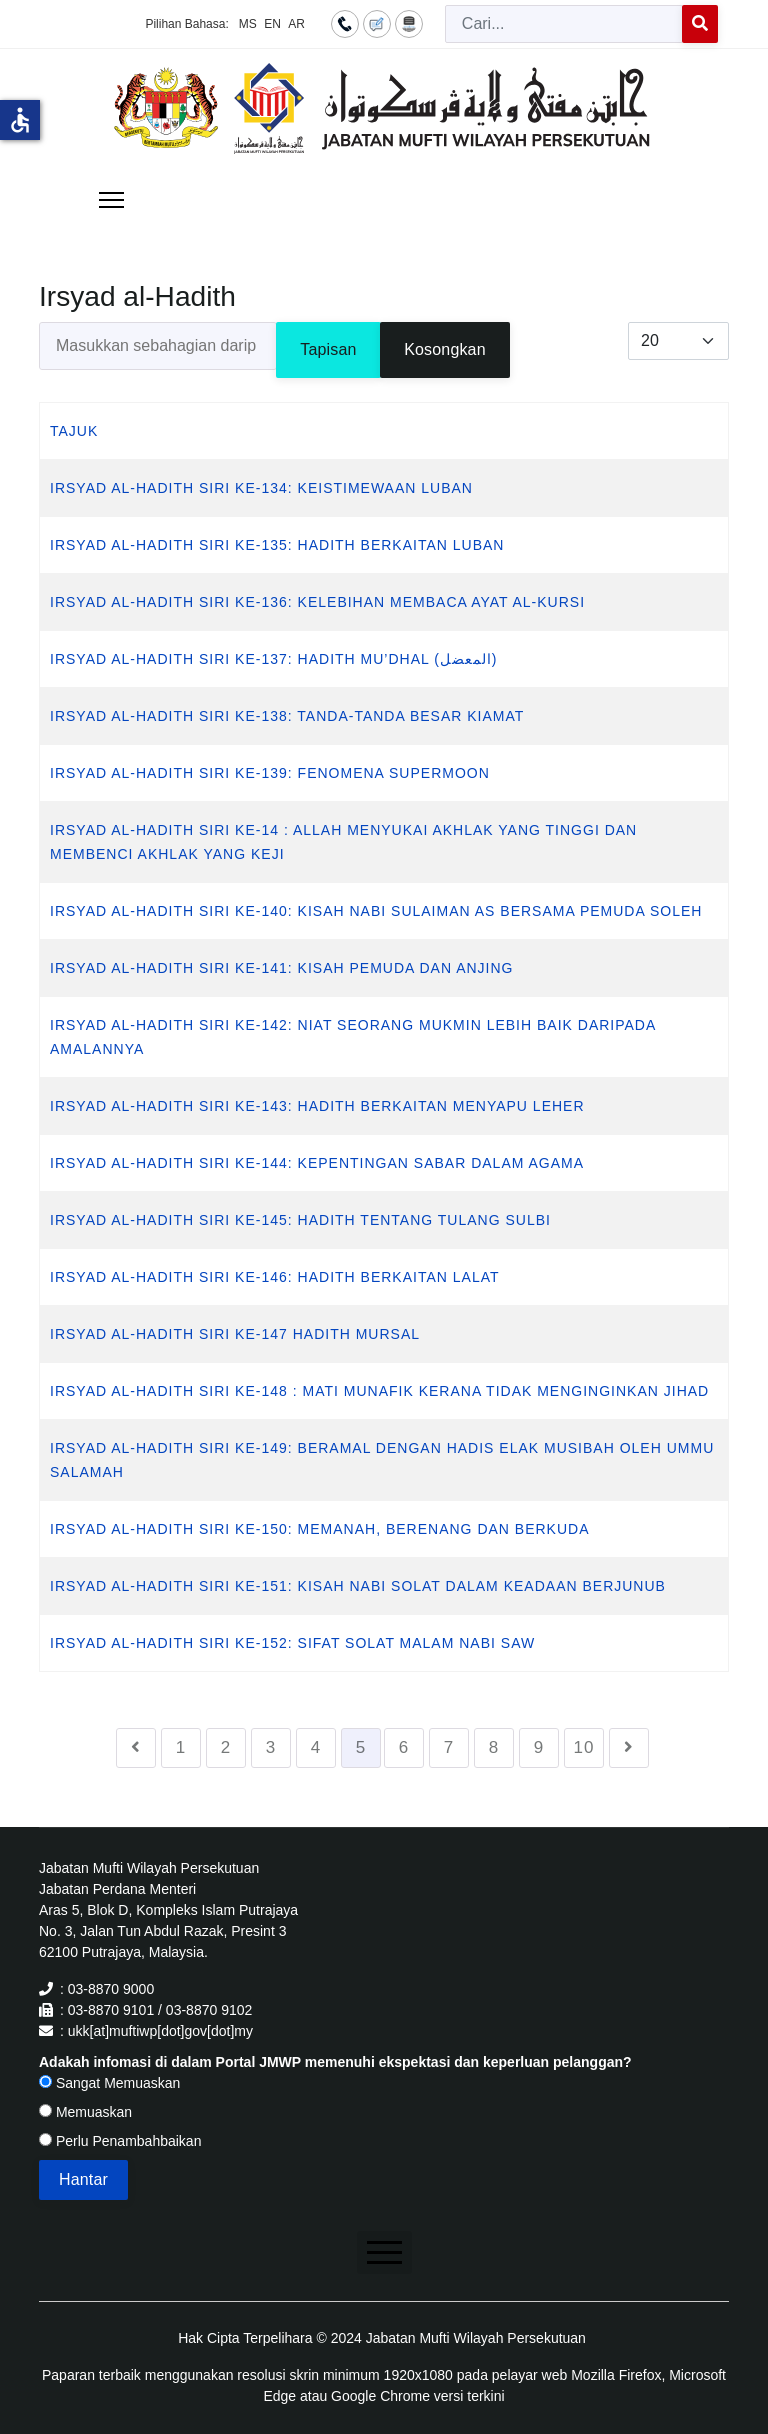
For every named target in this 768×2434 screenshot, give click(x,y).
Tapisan (328, 349)
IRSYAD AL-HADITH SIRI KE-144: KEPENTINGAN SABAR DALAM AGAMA (317, 1163)
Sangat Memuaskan (109, 2083)
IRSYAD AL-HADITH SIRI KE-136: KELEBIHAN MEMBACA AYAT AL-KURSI (317, 602)
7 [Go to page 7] (449, 1747)
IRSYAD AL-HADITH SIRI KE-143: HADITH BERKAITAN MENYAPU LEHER (317, 1106)
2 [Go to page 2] (226, 1747)
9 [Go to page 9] (539, 1747)
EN (272, 24)
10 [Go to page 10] (584, 1747)
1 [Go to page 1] (181, 1747)
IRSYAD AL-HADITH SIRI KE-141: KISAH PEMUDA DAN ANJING (282, 968)
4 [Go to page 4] (316, 1747)
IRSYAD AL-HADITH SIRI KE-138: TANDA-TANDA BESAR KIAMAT (287, 716)
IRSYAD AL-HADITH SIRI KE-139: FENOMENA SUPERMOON (270, 773)
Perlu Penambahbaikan (120, 2141)
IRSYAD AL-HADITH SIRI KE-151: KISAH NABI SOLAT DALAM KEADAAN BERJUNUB (358, 1586)
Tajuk (74, 431)
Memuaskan (85, 2112)
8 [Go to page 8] (494, 1747)
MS (248, 24)
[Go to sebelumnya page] (136, 1748)
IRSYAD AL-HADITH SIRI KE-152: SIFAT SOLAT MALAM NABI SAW (292, 1643)
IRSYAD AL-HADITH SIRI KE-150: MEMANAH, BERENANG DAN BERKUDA (320, 1529)
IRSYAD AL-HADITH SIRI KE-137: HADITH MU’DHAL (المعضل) (274, 659)
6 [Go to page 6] (404, 1747)
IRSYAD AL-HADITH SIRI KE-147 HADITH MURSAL (235, 1334)
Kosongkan (445, 349)
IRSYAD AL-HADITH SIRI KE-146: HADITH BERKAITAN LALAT (275, 1277)
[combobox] (564, 24)
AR (296, 24)
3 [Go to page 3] (271, 1747)
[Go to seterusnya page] (629, 1748)
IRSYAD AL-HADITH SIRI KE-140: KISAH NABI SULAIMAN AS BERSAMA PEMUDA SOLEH (376, 911)
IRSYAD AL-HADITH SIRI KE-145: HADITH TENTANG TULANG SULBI (300, 1220)
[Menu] (111, 200)
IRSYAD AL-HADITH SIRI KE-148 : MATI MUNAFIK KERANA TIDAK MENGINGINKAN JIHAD (379, 1391)
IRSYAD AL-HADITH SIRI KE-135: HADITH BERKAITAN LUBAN (277, 545)
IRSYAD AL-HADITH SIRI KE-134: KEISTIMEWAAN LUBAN (261, 488)
